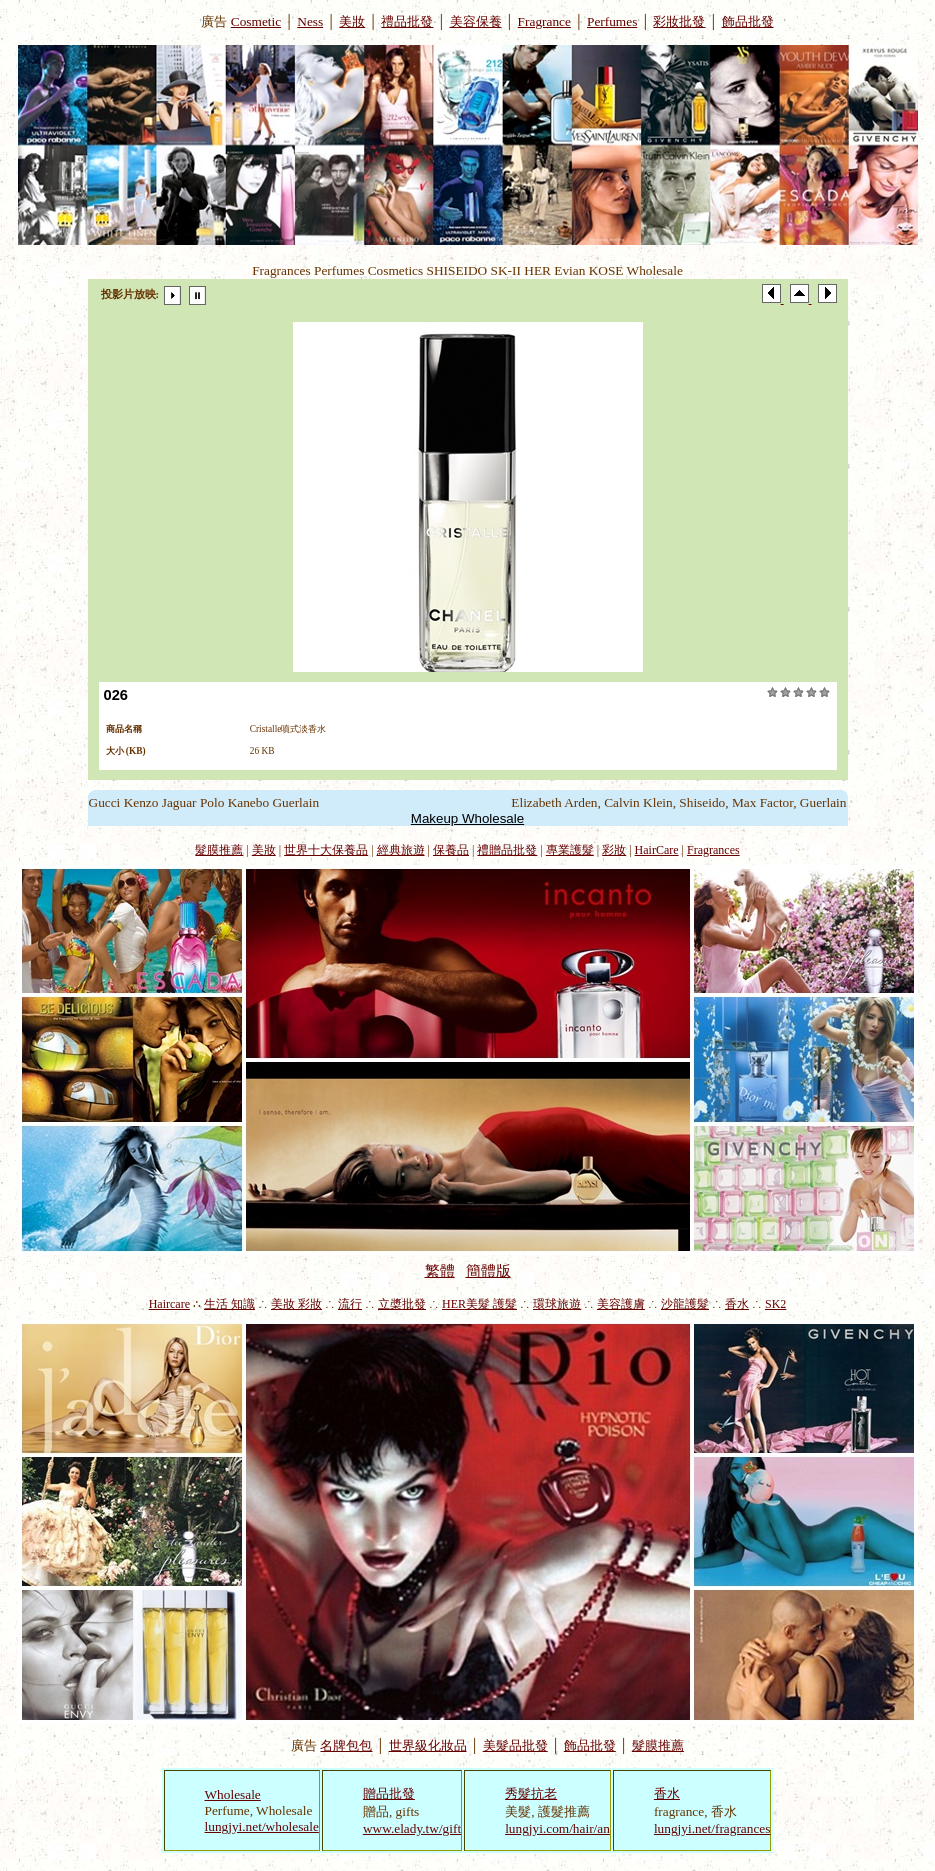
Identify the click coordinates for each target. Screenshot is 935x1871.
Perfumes (612, 21)
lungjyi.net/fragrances (712, 1828)
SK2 (775, 1304)
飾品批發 (748, 21)
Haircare (169, 1304)
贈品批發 (389, 1793)
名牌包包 (346, 1745)
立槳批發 (402, 1304)
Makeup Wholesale (467, 818)
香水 (737, 1304)
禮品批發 (407, 21)
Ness (310, 21)
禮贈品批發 (507, 850)
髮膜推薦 (219, 850)
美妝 (352, 21)
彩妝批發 (679, 21)
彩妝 (614, 850)
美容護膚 (621, 1304)
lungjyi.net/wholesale (262, 1826)
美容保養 (476, 21)
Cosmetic (256, 21)
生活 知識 (229, 1304)
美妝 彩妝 (296, 1304)
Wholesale (233, 1794)
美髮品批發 (515, 1745)
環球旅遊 (557, 1304)
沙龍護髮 (685, 1304)
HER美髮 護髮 (479, 1304)
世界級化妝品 (428, 1745)
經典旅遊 (401, 850)
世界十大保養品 (326, 850)
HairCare (657, 850)
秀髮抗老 (531, 1793)
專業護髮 (570, 850)
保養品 (451, 850)
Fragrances (713, 850)
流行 (350, 1304)
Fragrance (544, 21)
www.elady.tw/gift (412, 1828)
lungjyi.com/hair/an (557, 1828)
